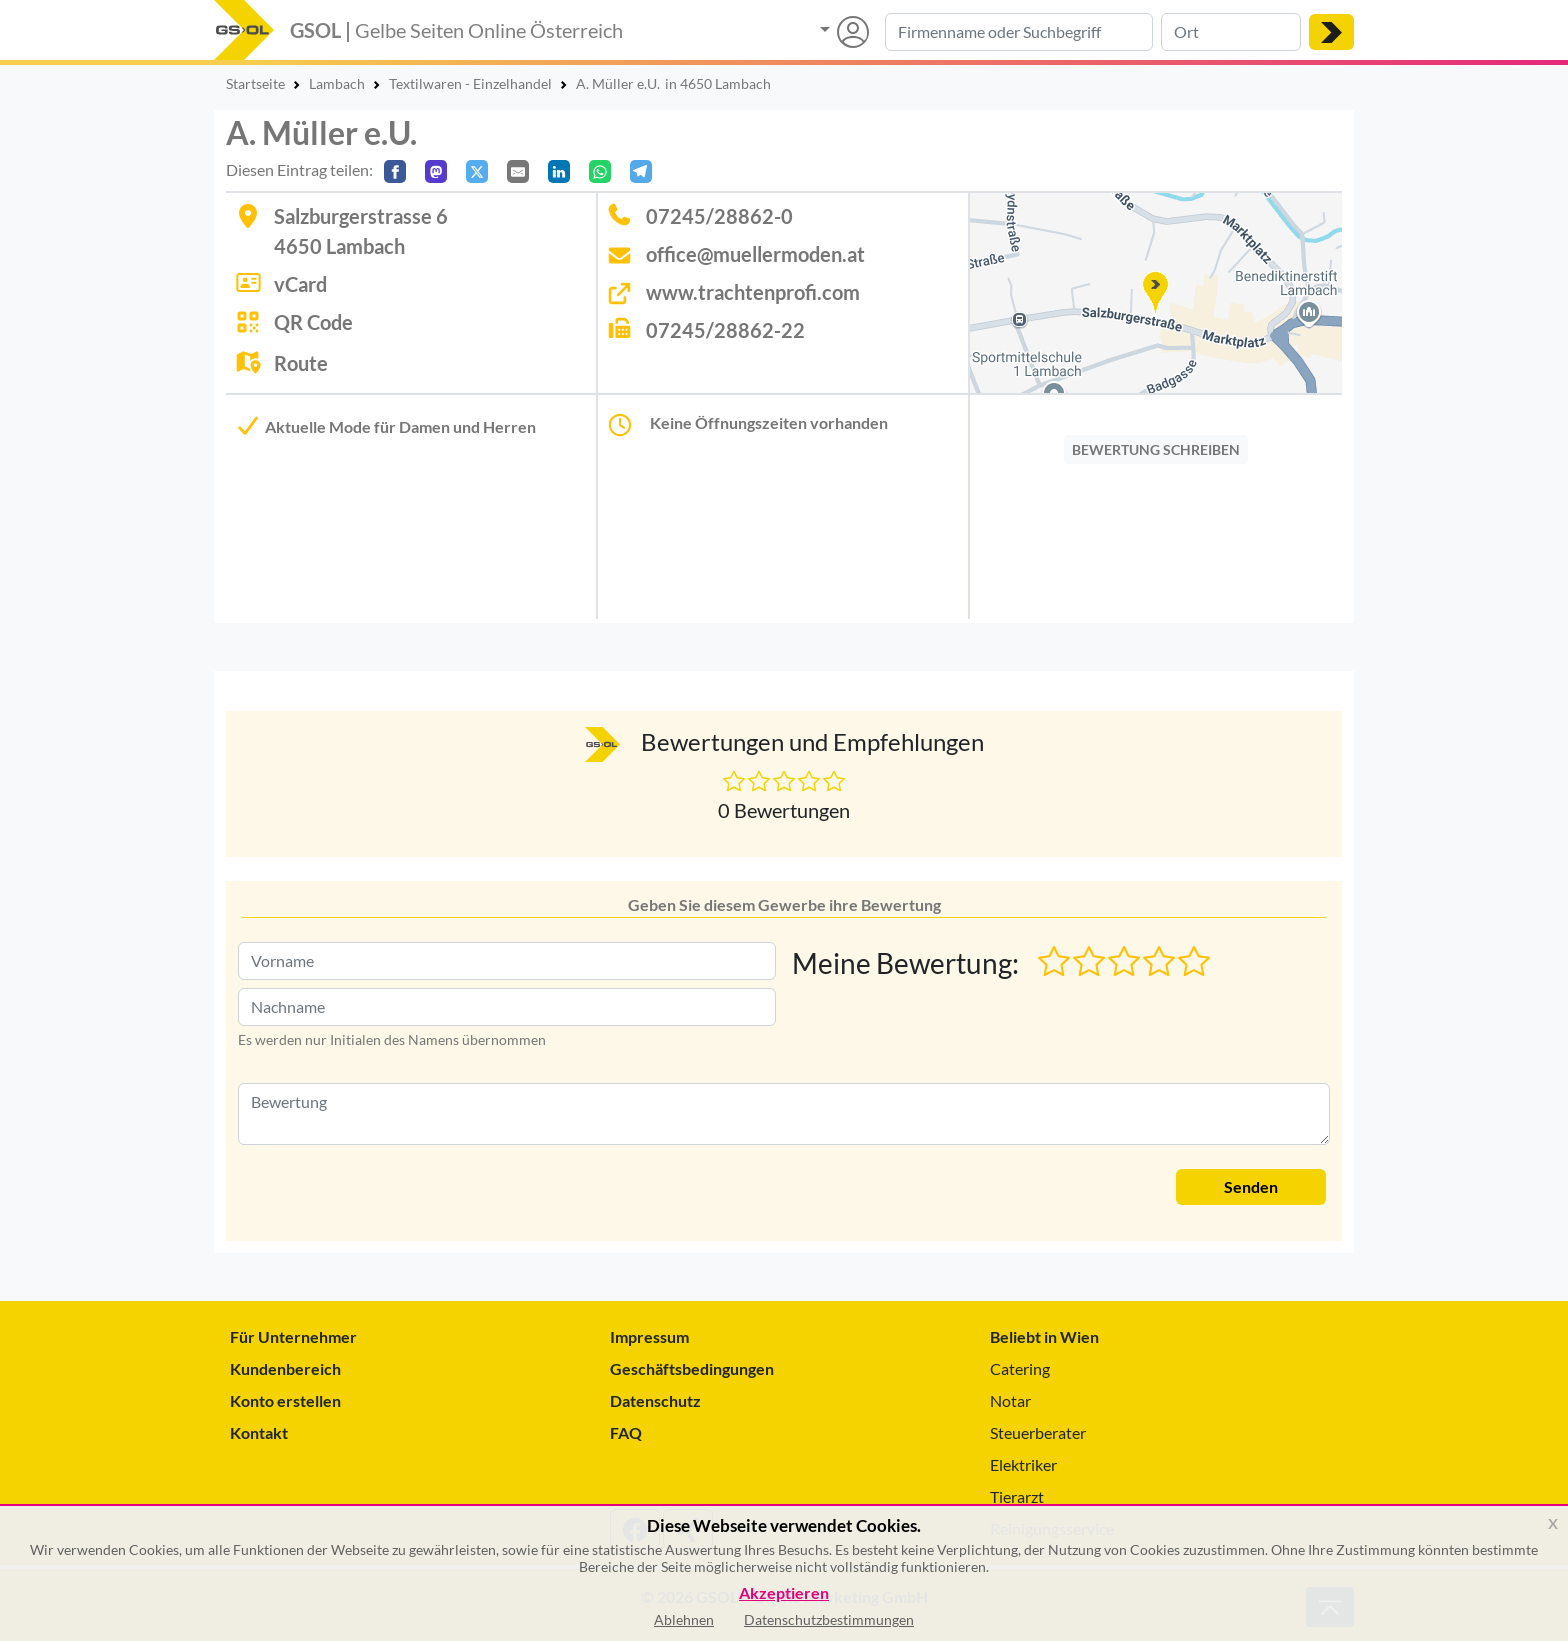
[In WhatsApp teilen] (600, 171)
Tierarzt (1017, 1496)
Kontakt (259, 1432)
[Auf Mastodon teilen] (436, 171)
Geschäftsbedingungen (692, 1368)
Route (301, 363)
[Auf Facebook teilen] (395, 171)
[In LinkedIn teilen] (559, 171)
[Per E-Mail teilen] (518, 171)
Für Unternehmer (293, 1336)
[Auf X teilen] (477, 171)
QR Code (313, 322)
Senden (1251, 1186)
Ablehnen (684, 1619)
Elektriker (1023, 1464)
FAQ (626, 1432)
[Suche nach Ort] (1231, 32)
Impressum (649, 1336)
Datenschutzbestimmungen (829, 1619)
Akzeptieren (784, 1593)
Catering (1020, 1368)
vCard (300, 284)
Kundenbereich (285, 1368)
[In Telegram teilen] (641, 171)
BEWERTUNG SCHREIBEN (1156, 449)
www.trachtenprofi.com (753, 292)
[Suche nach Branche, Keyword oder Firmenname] (1019, 32)
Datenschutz (655, 1400)
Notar (1010, 1400)
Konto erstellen (285, 1400)
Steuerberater (1038, 1432)
